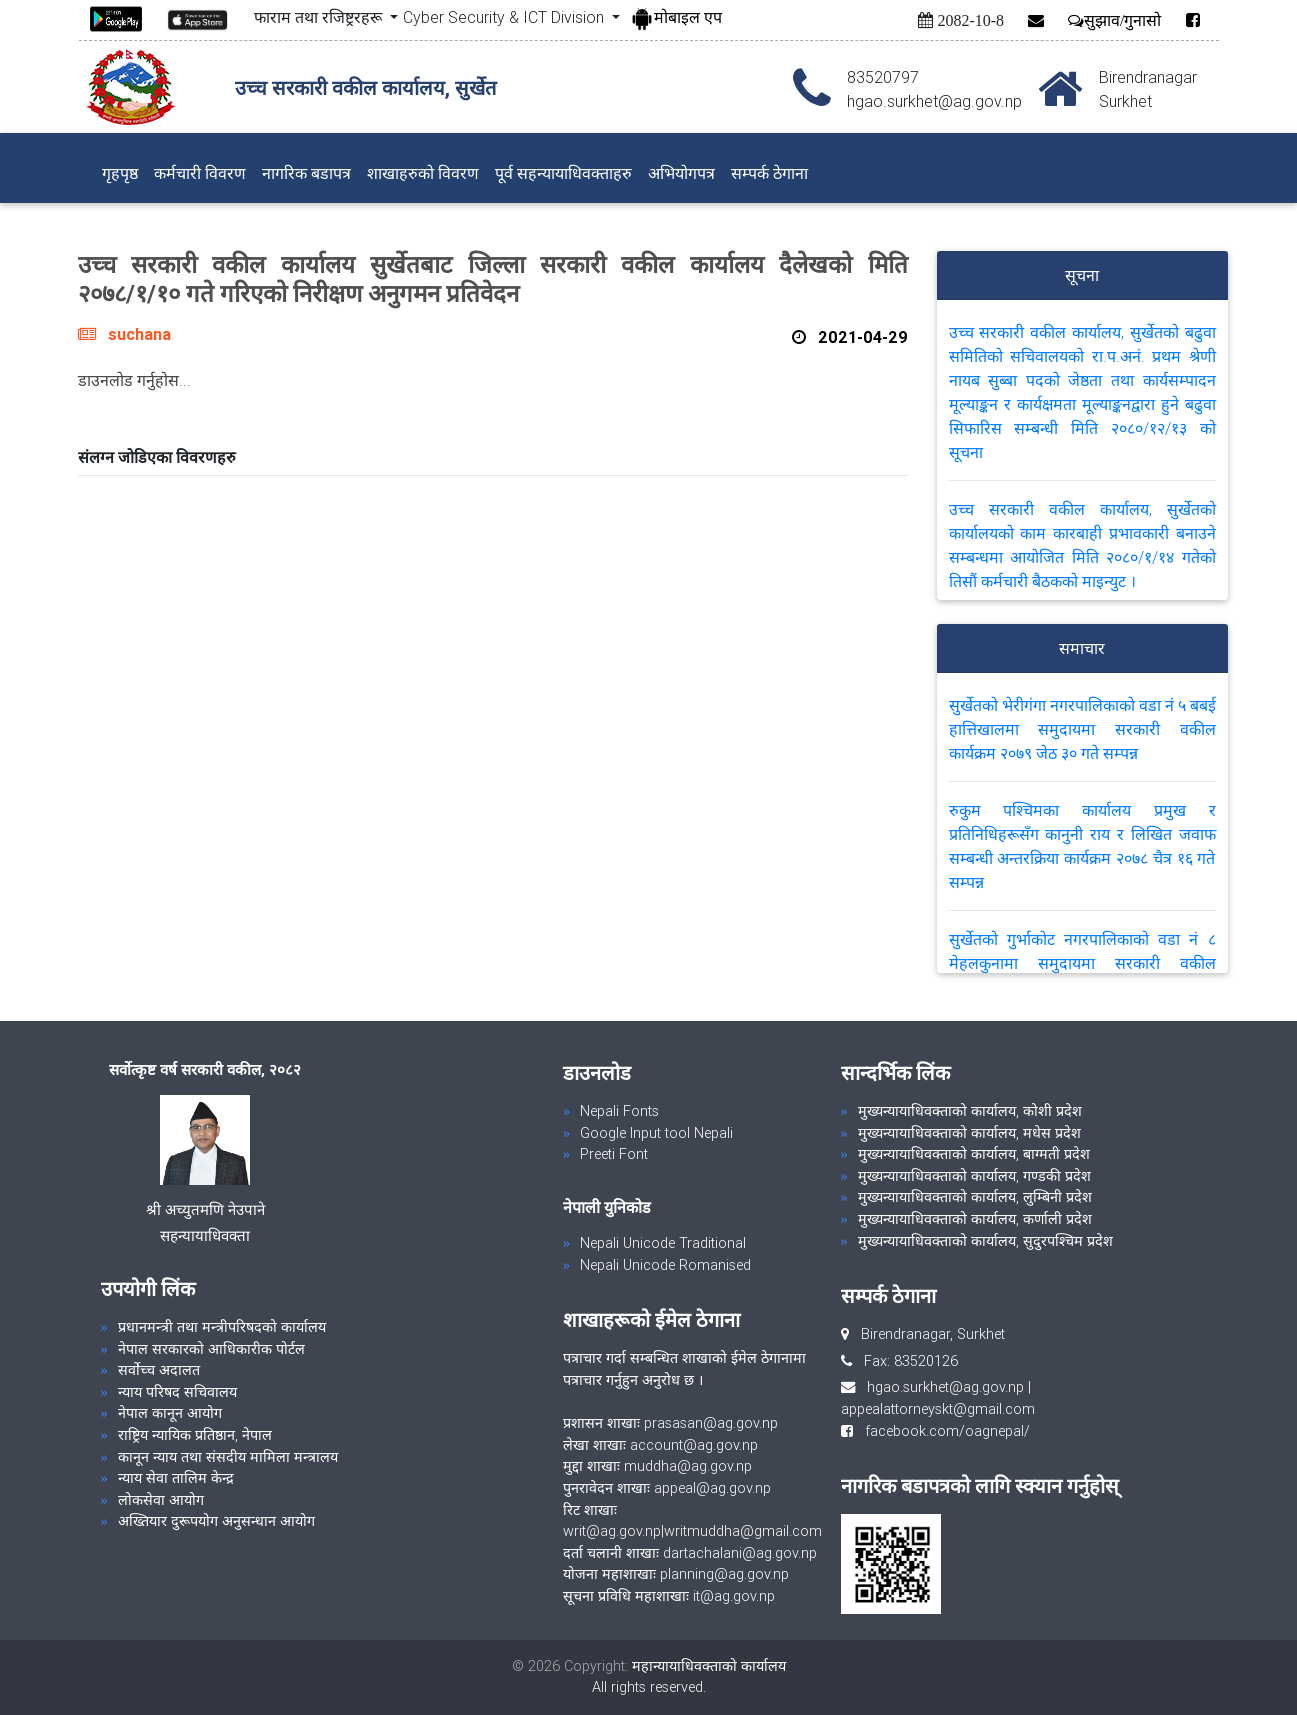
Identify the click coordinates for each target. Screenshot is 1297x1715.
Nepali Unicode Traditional (663, 1243)
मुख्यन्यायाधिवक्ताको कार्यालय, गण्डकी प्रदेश (974, 1176)
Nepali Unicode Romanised (665, 1265)
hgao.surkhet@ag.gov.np (945, 1387)
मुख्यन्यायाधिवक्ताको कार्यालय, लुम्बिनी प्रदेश (975, 1197)
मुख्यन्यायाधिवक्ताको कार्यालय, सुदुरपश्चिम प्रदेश (985, 1241)
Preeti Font (614, 1154)
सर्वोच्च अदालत (159, 1370)
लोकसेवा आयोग (161, 1500)
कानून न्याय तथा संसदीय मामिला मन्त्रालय (228, 1457)
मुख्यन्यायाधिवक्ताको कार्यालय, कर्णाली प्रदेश (975, 1219)
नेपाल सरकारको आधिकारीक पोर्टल (211, 1349)
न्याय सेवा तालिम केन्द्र (176, 1478)
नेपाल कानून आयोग (170, 1413)
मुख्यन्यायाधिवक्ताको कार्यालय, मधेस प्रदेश (969, 1133)
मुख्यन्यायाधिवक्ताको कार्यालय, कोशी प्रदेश (970, 1111)
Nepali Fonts (619, 1111)
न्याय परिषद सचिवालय (177, 1392)
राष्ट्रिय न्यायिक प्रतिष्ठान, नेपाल (195, 1435)
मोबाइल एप (676, 17)
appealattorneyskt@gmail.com (938, 1409)
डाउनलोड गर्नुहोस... (134, 380)
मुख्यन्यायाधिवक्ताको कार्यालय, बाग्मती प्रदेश (974, 1154)
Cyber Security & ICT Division (505, 17)
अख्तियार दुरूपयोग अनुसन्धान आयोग (216, 1521)
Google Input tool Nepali (656, 1133)
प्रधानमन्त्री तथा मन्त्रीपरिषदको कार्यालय (222, 1327)
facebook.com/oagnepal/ (941, 1431)
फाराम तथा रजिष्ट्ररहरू (320, 17)
